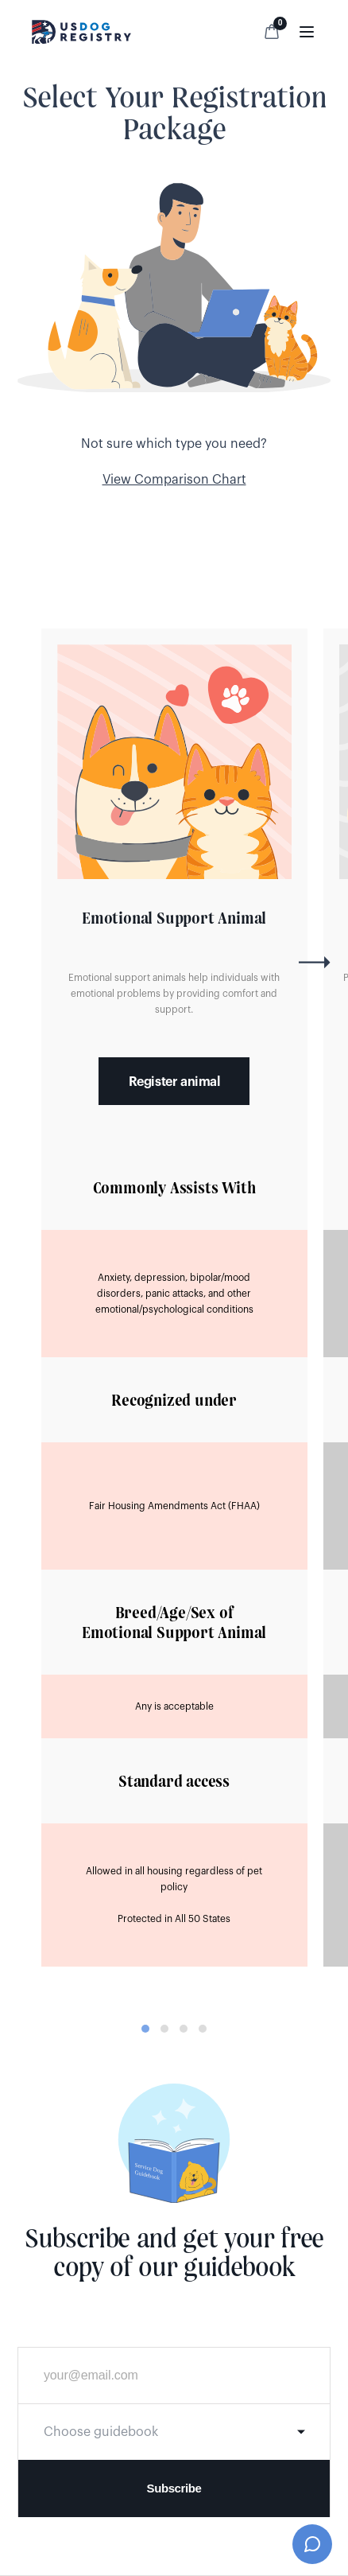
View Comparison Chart (174, 479)
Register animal (174, 1082)
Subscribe (174, 2488)
